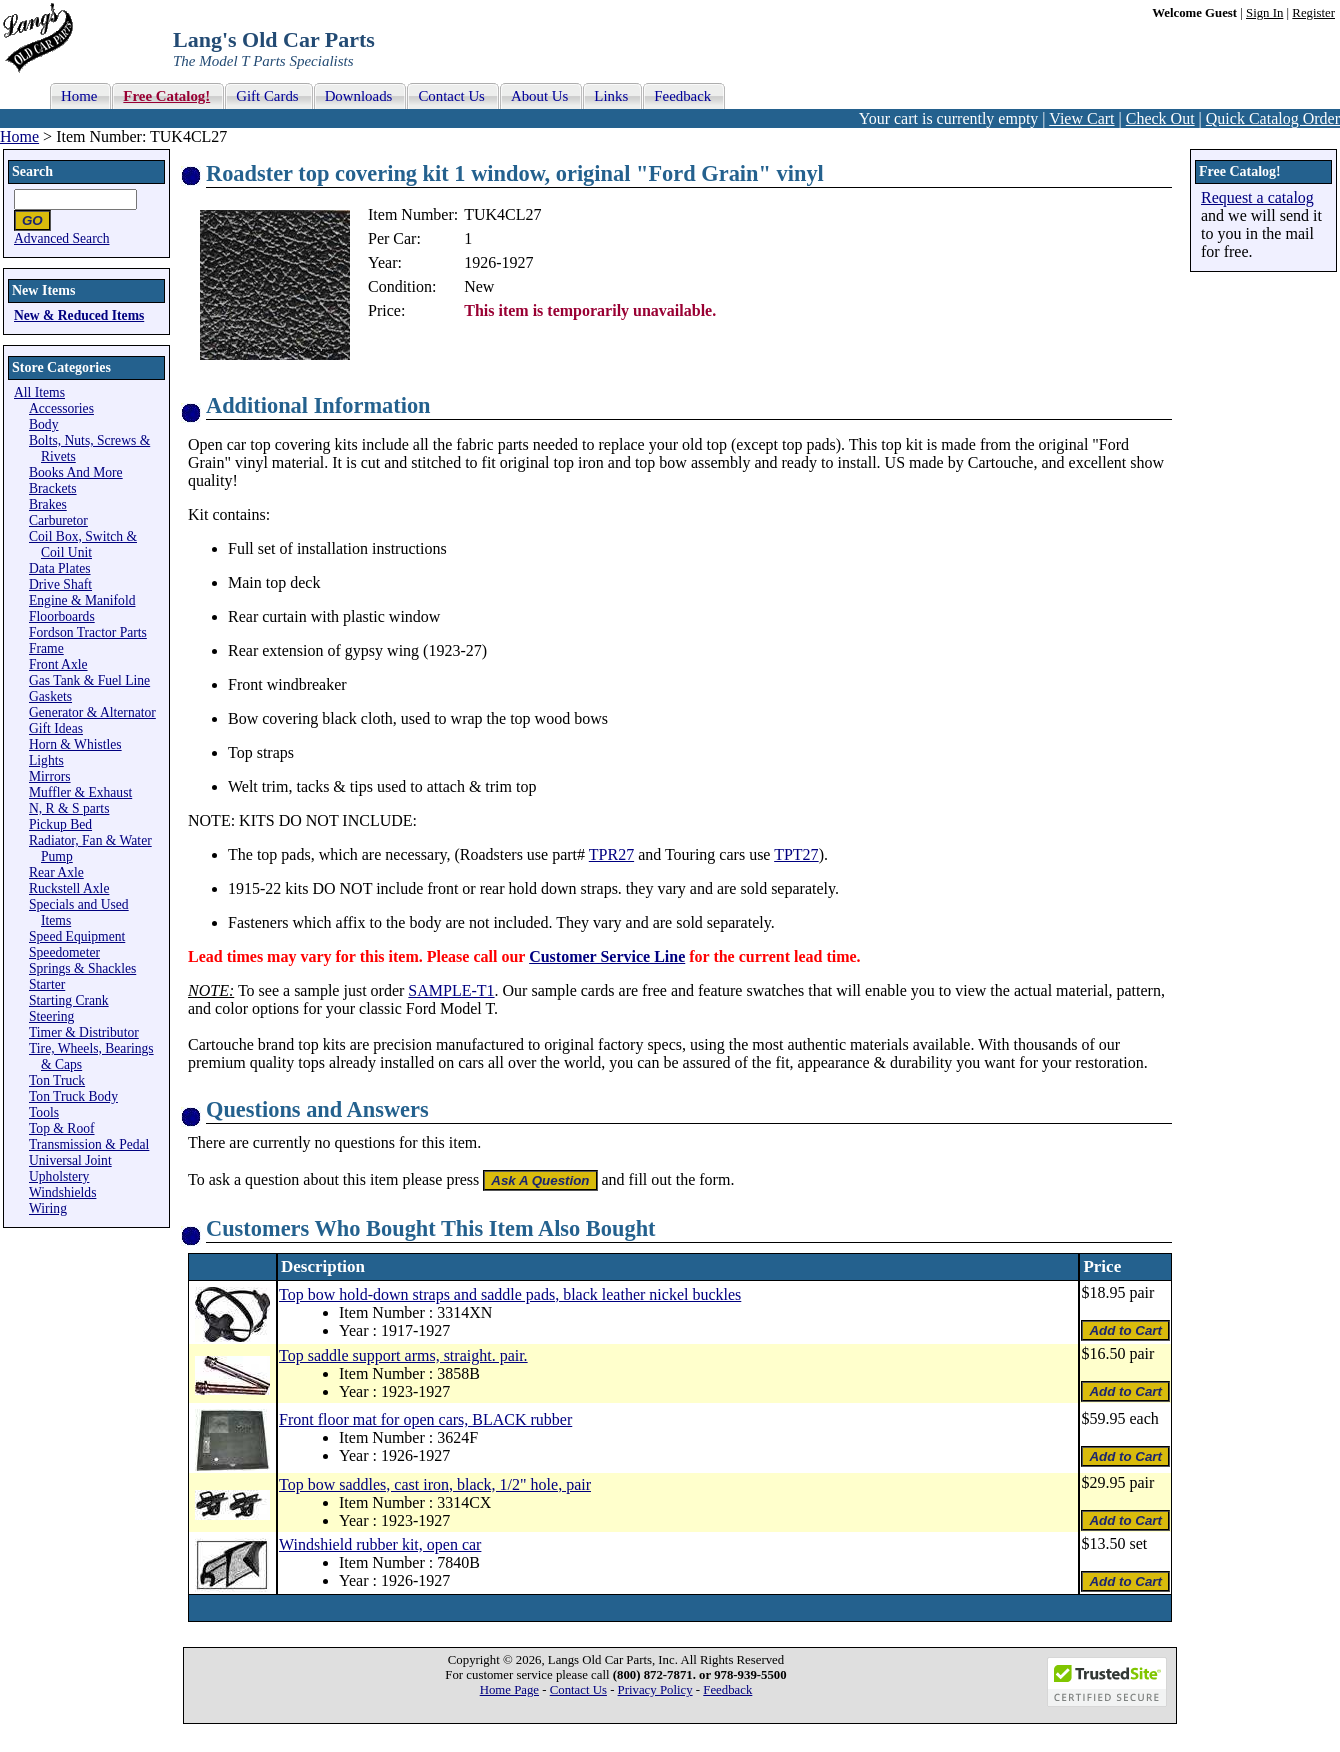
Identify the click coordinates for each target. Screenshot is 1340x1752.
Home (19, 136)
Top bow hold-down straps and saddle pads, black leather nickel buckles (510, 1294)
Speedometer (64, 952)
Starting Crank (69, 1000)
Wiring (48, 1208)
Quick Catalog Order (1273, 118)
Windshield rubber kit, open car (380, 1544)
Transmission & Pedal (89, 1144)
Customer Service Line (607, 956)
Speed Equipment (77, 936)
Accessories (61, 408)
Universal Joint (70, 1160)
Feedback (727, 1690)
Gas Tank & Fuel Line (89, 680)
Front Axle (58, 664)
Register (1313, 13)
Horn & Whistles (75, 744)
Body (43, 424)
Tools (44, 1112)
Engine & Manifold (82, 600)
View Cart (1081, 118)
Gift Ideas (56, 728)
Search (32, 171)
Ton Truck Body (73, 1096)
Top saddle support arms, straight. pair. (403, 1355)
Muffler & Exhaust (80, 792)
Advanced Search (62, 238)
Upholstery (59, 1176)
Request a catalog (1257, 197)
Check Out (1160, 118)
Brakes (48, 504)
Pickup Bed (60, 824)
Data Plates (60, 568)
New (479, 286)
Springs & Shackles (82, 968)
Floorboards (62, 616)
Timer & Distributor (84, 1032)
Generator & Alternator (92, 712)
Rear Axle (56, 872)
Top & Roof (62, 1128)
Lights (46, 760)
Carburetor (58, 520)
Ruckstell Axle (69, 888)
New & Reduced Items (79, 315)
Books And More (76, 472)
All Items (39, 392)
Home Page (509, 1690)
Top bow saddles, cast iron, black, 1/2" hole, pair (435, 1484)
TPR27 (611, 854)
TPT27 (796, 854)
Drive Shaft (60, 584)
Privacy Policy (655, 1690)
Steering (51, 1016)
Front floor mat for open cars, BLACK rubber (425, 1419)
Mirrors (50, 776)
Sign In (1264, 13)
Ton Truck (57, 1080)
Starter (47, 984)
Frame (46, 648)
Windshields (62, 1192)
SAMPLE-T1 (451, 990)
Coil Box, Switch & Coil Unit (83, 544)
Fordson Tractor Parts (88, 632)
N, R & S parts (69, 808)
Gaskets (50, 696)
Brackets (53, 488)
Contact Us (578, 1690)
